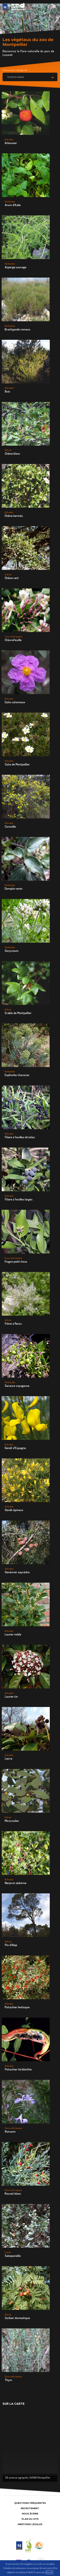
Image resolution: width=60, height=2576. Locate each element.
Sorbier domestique (17, 2318)
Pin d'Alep (11, 1945)
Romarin (10, 2131)
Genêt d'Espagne (15, 1448)
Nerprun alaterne (15, 1883)
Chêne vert (12, 578)
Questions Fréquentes (30, 2503)
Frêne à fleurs (13, 1323)
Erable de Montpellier (18, 1013)
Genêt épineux (14, 1510)
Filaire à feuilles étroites (20, 1137)
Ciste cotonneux (15, 702)
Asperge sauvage (15, 267)
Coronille (10, 826)
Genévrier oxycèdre (17, 1572)
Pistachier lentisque (17, 2007)
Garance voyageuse (17, 1386)
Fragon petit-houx (16, 1261)
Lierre (8, 1758)
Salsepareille (13, 2256)
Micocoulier (12, 1821)
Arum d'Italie (13, 205)
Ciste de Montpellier (17, 764)
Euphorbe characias (17, 1075)
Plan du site (30, 2519)
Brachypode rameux (17, 329)
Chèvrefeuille (13, 640)
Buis (7, 391)
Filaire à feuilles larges (18, 1199)
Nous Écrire (30, 2513)
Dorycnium (12, 951)
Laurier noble (13, 1634)
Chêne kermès (14, 516)
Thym (8, 2380)
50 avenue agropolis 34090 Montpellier (27, 2477)
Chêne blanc (12, 453)
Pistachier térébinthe (18, 2069)
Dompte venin (13, 888)
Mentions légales (30, 2524)
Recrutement (30, 2508)
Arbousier (11, 143)
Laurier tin (11, 1696)
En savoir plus (39, 2572)
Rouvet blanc (13, 2193)
